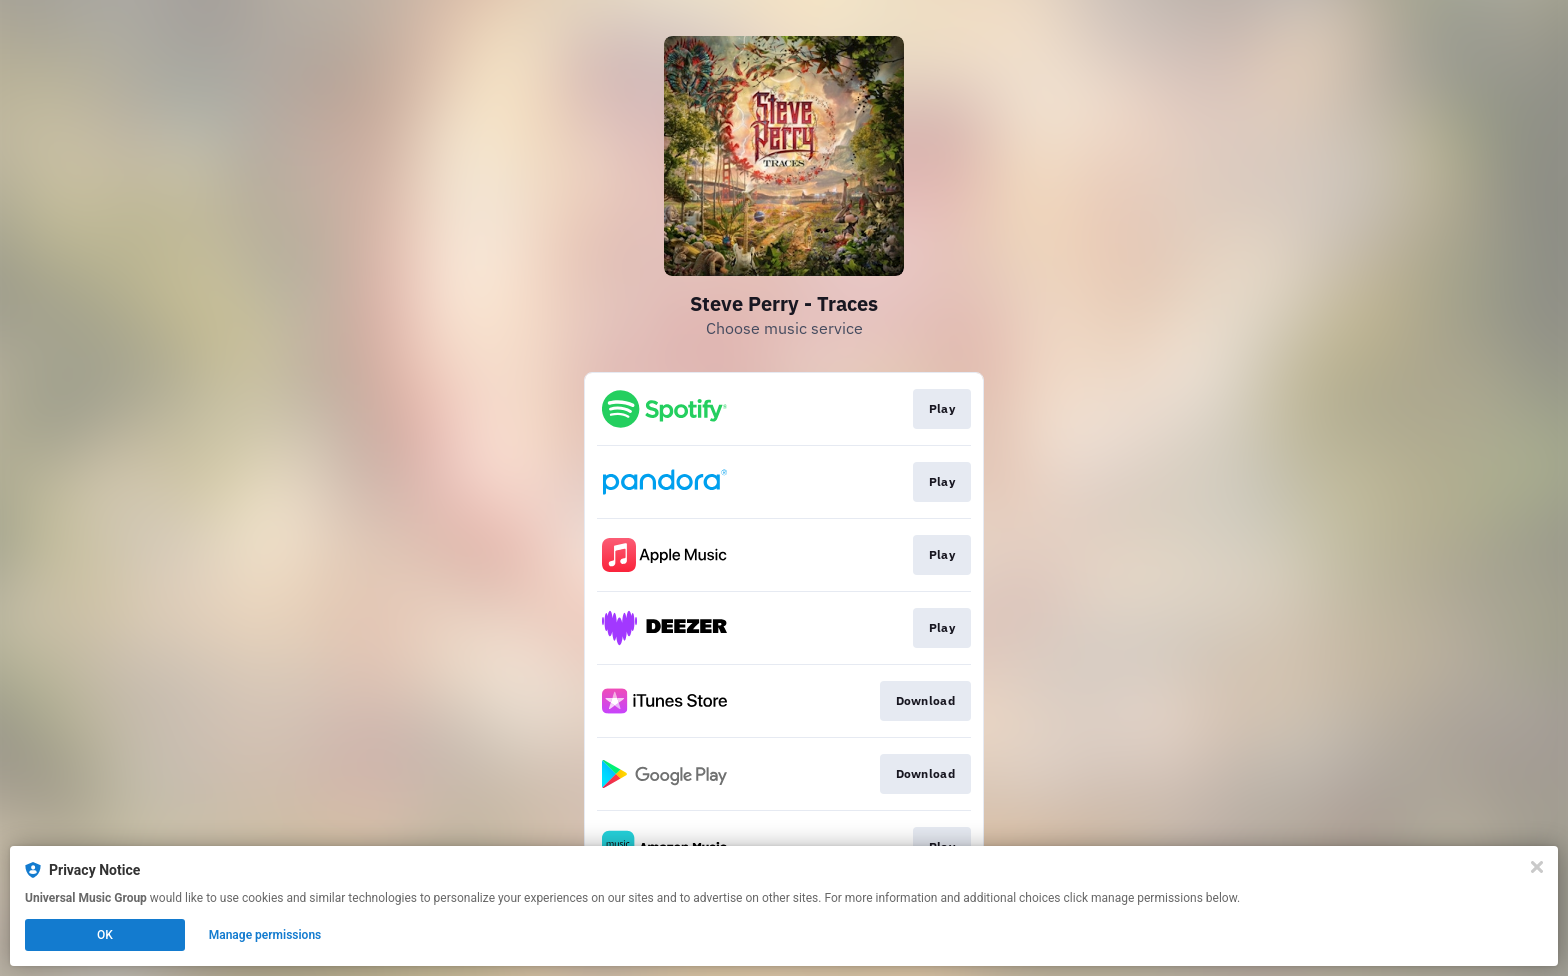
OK (105, 935)
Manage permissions (265, 935)
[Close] (1537, 867)
